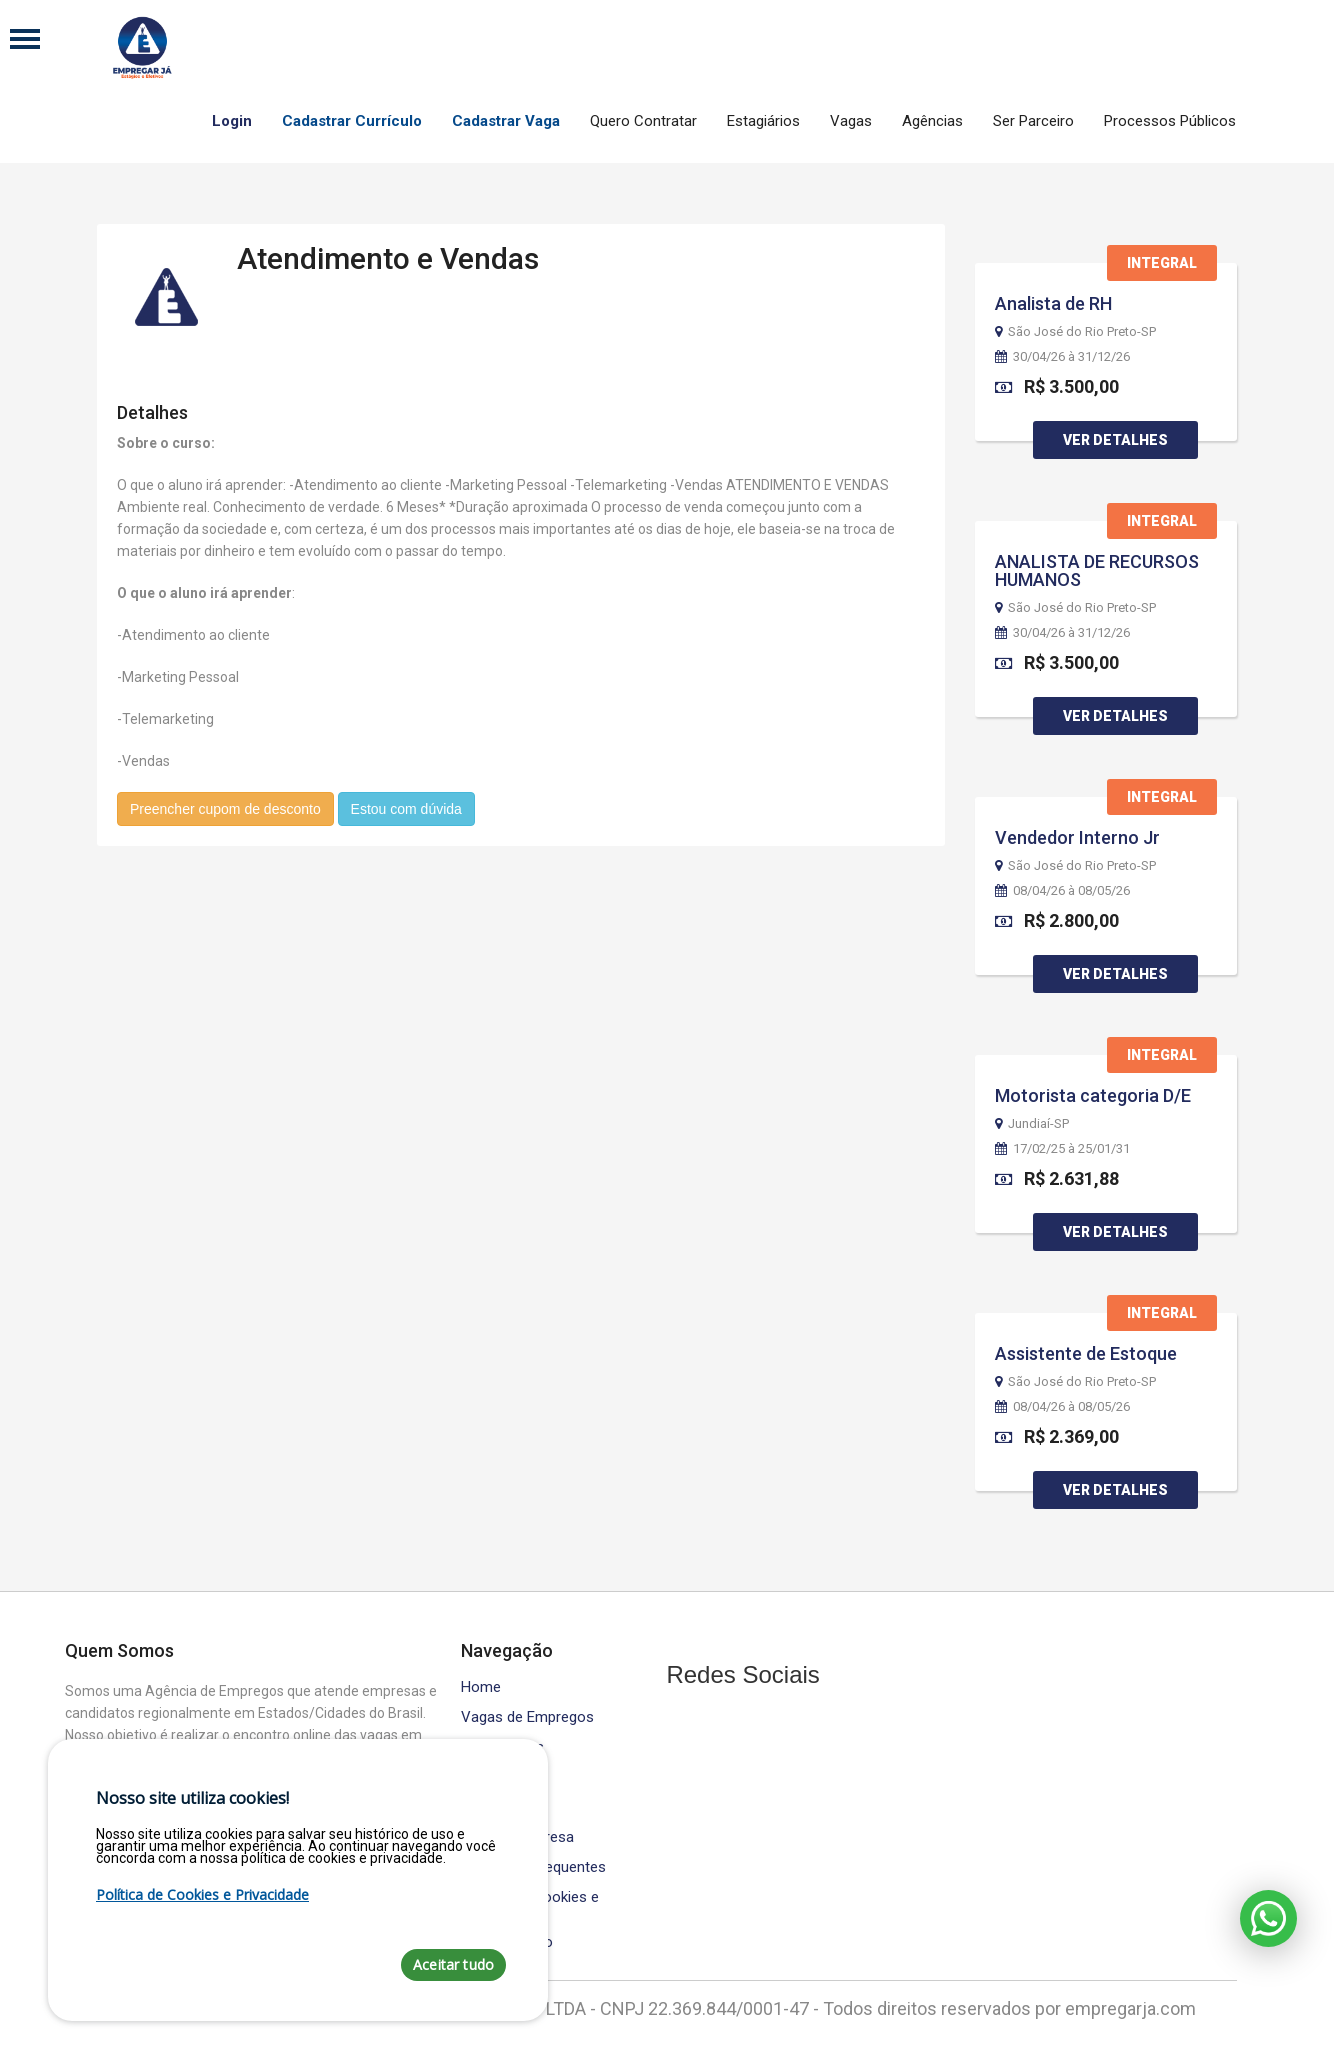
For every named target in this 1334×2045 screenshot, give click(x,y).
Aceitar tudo (453, 1964)
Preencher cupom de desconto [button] (225, 808)
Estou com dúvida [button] (406, 808)
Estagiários (763, 121)
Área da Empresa (517, 1837)
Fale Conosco (507, 1942)
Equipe (482, 1807)
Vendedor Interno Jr (1077, 837)
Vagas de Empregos (527, 1717)
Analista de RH (1053, 303)
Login (232, 121)
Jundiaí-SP (1032, 1124)
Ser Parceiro (1033, 121)
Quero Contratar (643, 121)
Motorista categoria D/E (1093, 1095)
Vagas (851, 121)
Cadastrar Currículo (352, 121)
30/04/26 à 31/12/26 (1062, 357)
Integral (1162, 263)
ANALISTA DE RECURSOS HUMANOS (1097, 570)
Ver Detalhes (1115, 440)
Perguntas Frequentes (533, 1867)
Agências (932, 121)
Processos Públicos (1170, 121)
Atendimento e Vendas (388, 257)
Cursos (485, 1777)
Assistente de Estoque (1086, 1353)
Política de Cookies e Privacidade (530, 1905)
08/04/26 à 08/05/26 (1062, 891)
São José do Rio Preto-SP (1075, 332)
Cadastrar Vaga (506, 121)
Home (481, 1687)
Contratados (502, 1747)
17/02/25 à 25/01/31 (1062, 1149)
